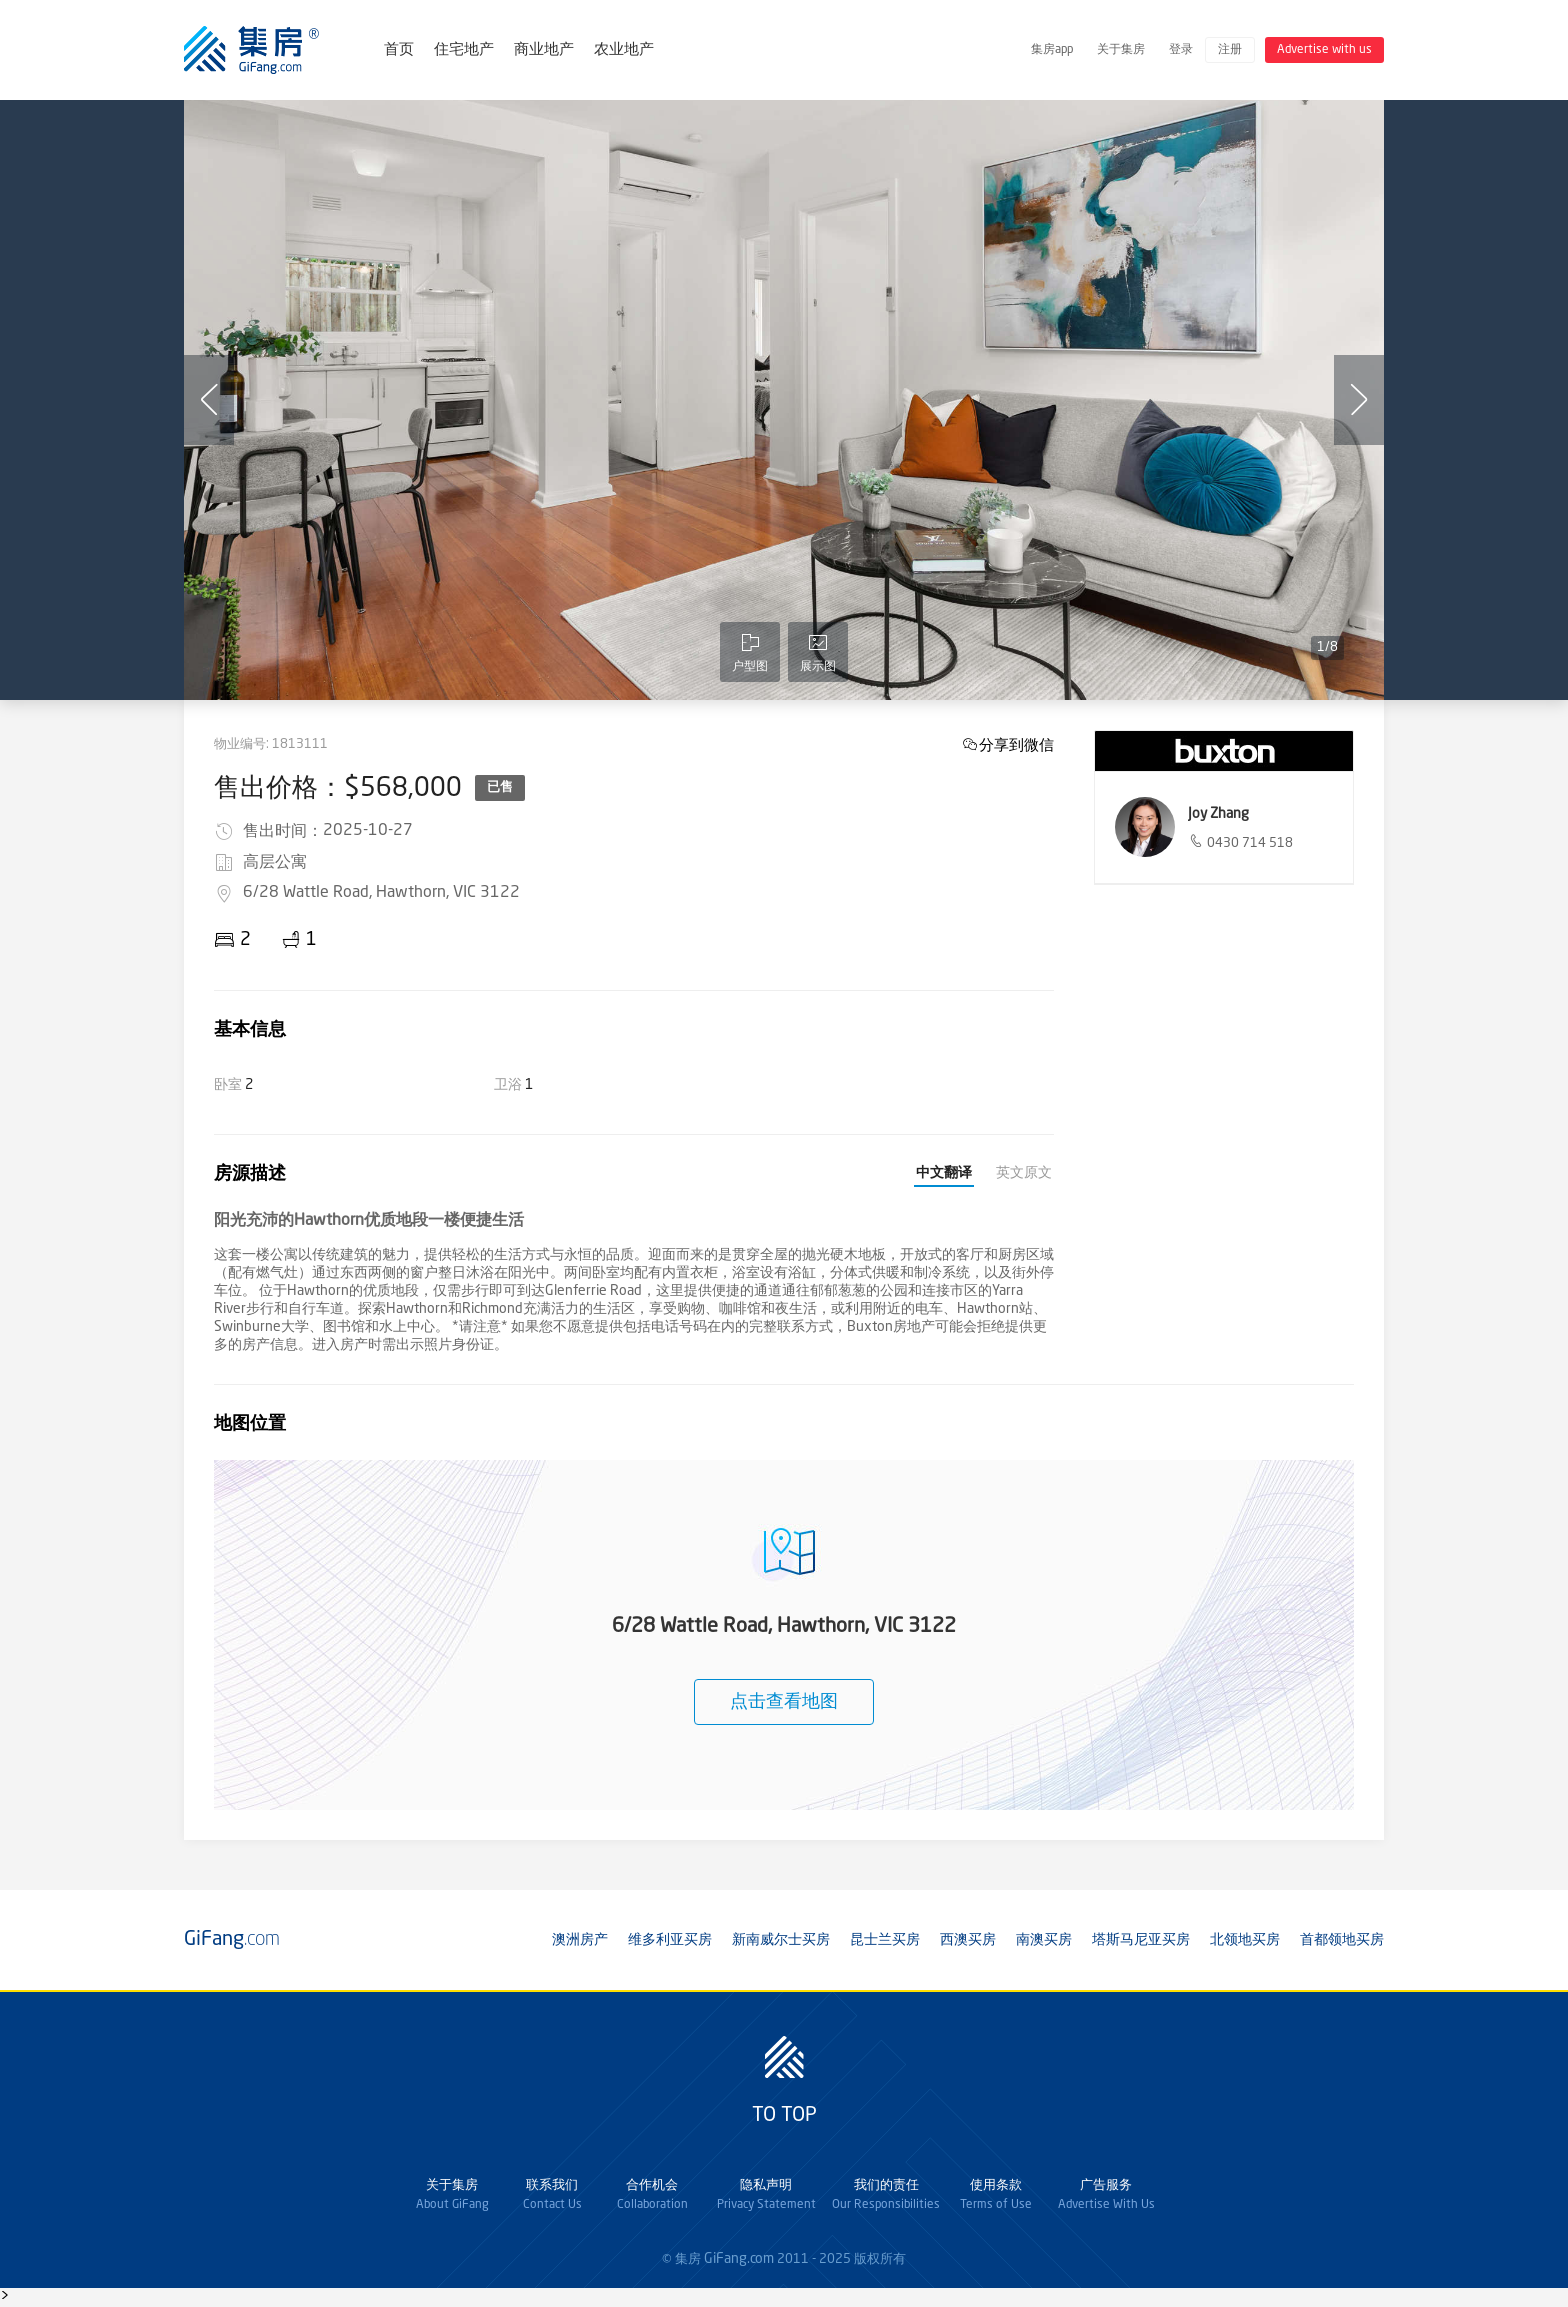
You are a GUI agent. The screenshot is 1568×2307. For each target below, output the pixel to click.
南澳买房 (1044, 1940)
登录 (1181, 50)
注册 (1230, 50)
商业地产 (544, 50)
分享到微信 (1016, 744)
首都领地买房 (1342, 1940)
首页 (399, 50)
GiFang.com (739, 2259)
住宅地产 (464, 50)
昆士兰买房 (885, 1940)
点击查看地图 (784, 1702)
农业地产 (624, 50)
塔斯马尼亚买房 (1141, 1940)
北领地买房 (1245, 1940)
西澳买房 (968, 1940)
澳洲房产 (580, 1940)
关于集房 (1121, 50)
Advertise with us (1324, 50)
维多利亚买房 (670, 1940)
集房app (1052, 50)
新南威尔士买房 (781, 1940)
